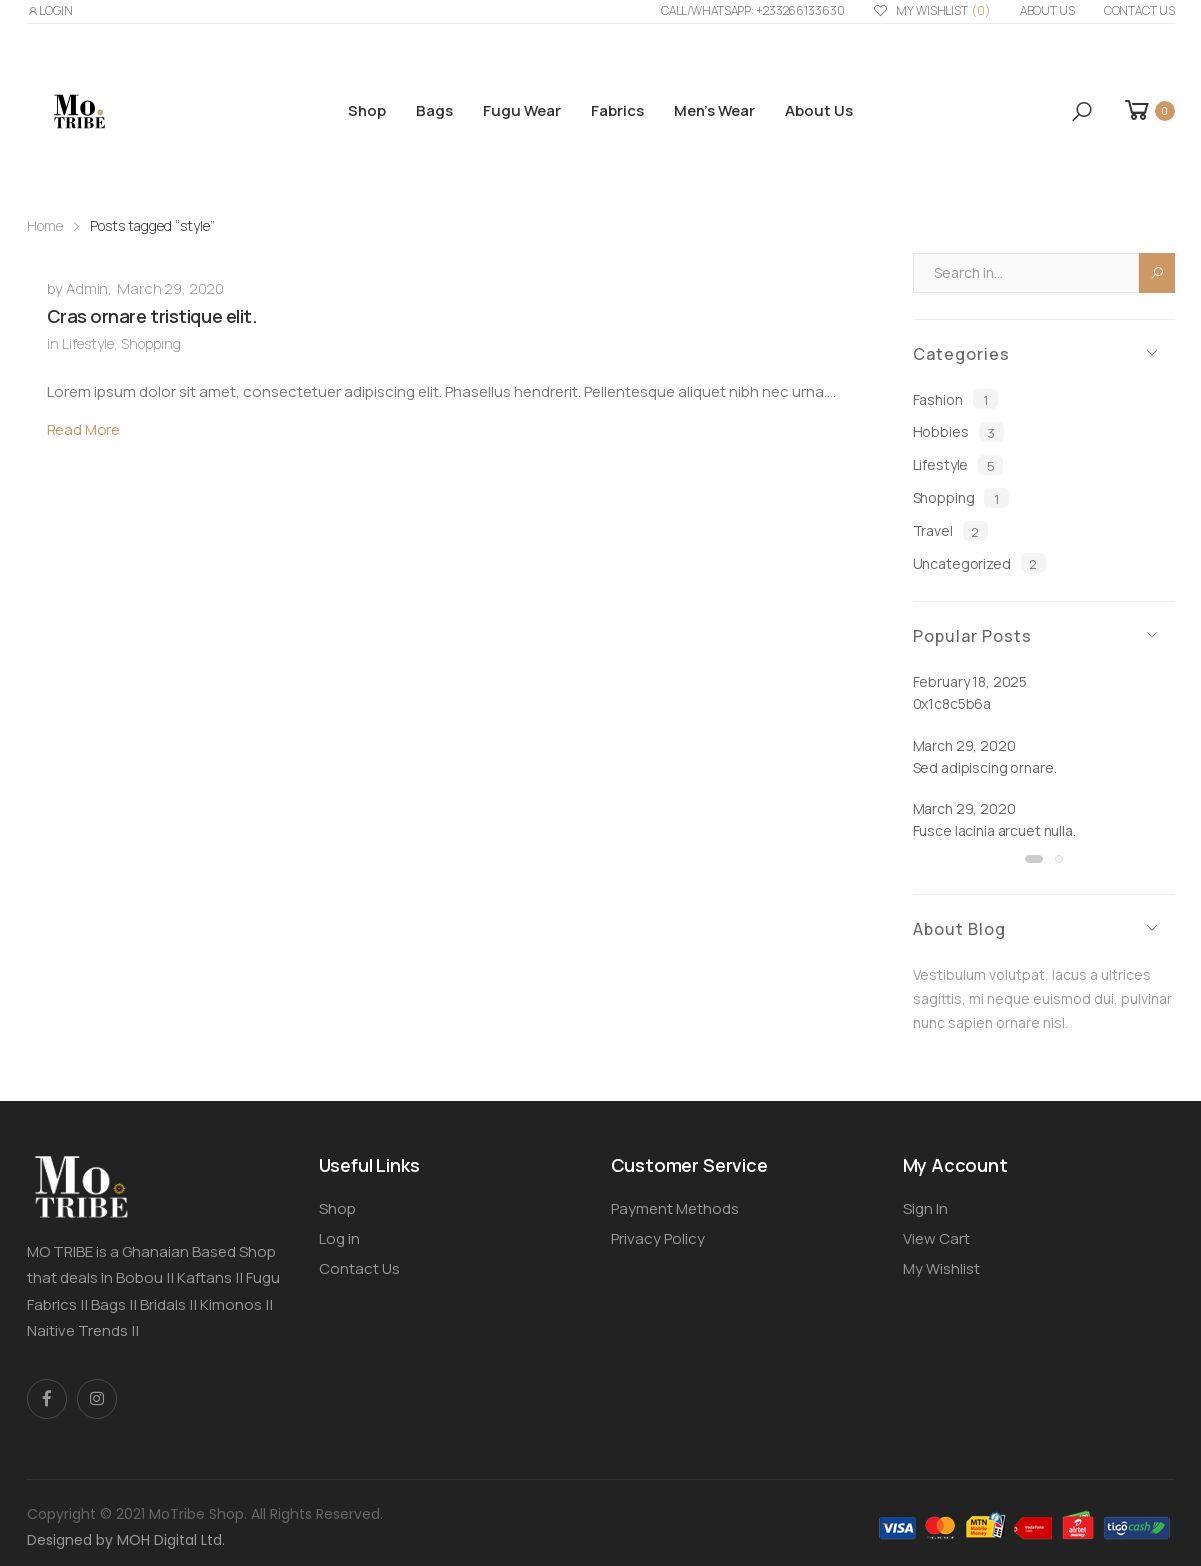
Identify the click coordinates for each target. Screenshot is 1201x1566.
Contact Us (1139, 10)
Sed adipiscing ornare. (985, 767)
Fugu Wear (522, 110)
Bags (434, 110)
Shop (367, 110)
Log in (339, 1238)
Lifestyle (88, 343)
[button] (1082, 111)
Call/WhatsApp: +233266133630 (753, 10)
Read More (84, 429)
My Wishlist (931, 11)
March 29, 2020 (170, 288)
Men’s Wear (714, 110)
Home (45, 225)
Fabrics (617, 110)
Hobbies (958, 432)
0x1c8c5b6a (952, 703)
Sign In (925, 1208)
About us (1047, 10)
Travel (950, 531)
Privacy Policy (658, 1238)
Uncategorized (979, 563)
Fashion (955, 399)
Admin (87, 288)
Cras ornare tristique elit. (152, 316)
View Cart (936, 1238)
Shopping (151, 343)
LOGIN (50, 10)
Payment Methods (675, 1208)
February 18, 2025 (970, 681)
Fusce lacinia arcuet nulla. (994, 830)
